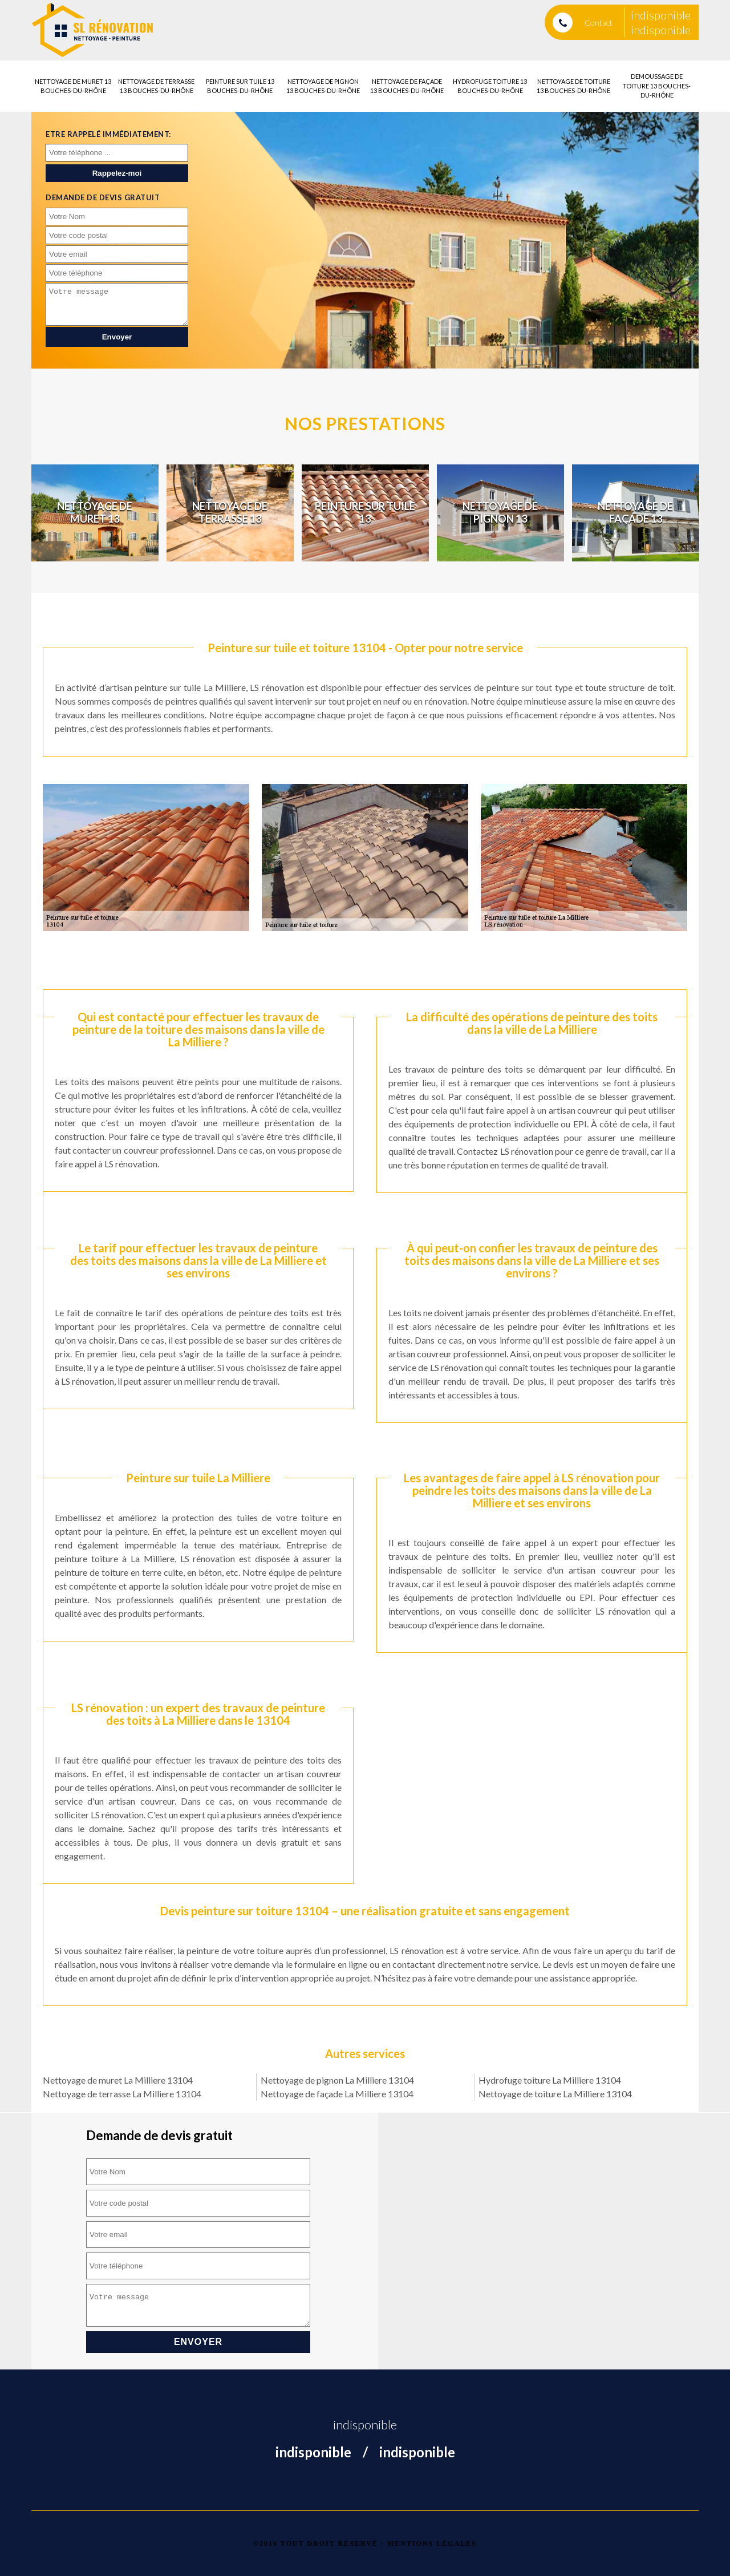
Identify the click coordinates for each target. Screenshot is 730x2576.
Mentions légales (432, 2543)
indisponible (661, 15)
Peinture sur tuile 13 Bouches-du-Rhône (240, 86)
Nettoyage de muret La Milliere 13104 (118, 2079)
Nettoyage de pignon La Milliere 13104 (337, 2079)
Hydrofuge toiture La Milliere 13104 (549, 2079)
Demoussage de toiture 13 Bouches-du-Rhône (657, 85)
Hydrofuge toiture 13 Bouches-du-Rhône (490, 86)
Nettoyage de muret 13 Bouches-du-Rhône (73, 86)
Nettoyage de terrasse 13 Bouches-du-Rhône (156, 86)
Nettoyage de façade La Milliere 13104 (337, 2093)
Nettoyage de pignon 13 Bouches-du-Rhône (323, 86)
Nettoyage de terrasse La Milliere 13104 (122, 2093)
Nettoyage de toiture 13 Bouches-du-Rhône (573, 86)
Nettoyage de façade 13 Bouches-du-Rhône (407, 86)
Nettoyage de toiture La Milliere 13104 (555, 2093)
